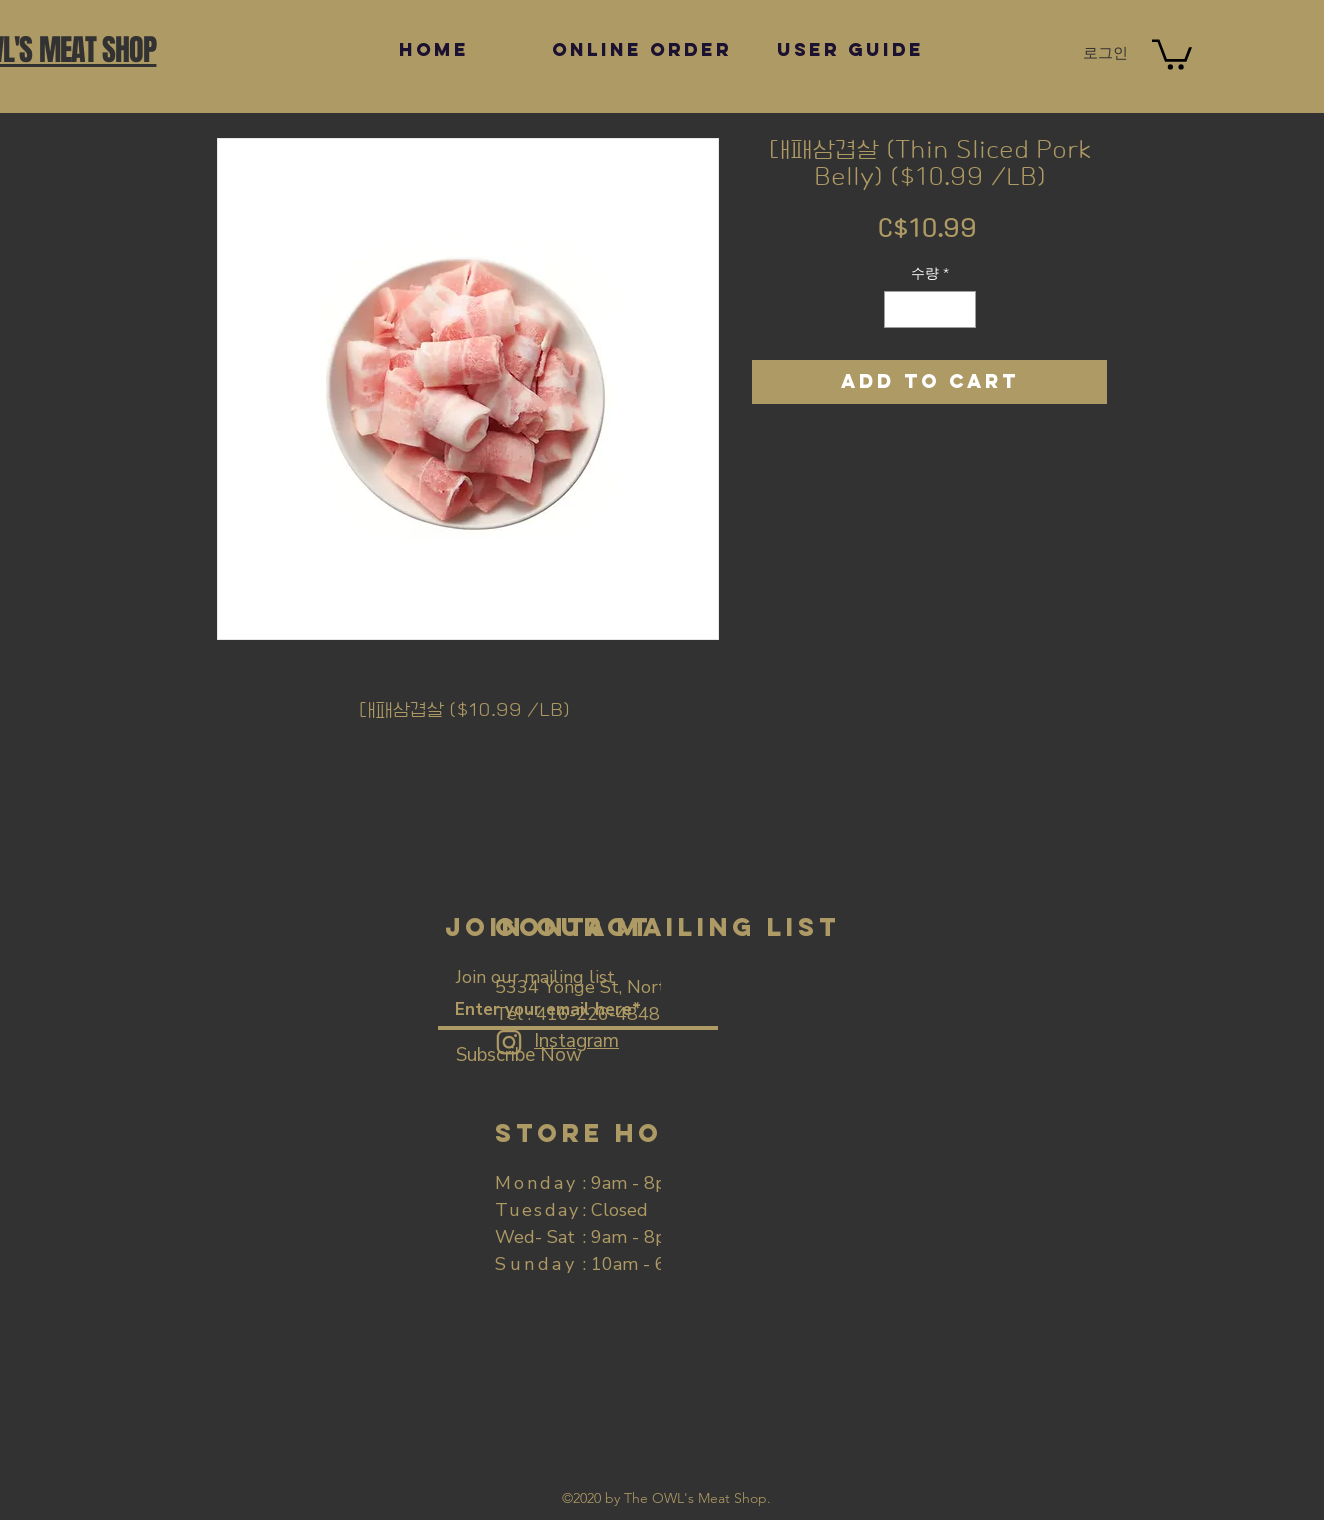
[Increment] (960, 309)
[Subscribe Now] (519, 1055)
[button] (1172, 53)
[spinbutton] (930, 309)
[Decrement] (899, 309)
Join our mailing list (535, 977)
